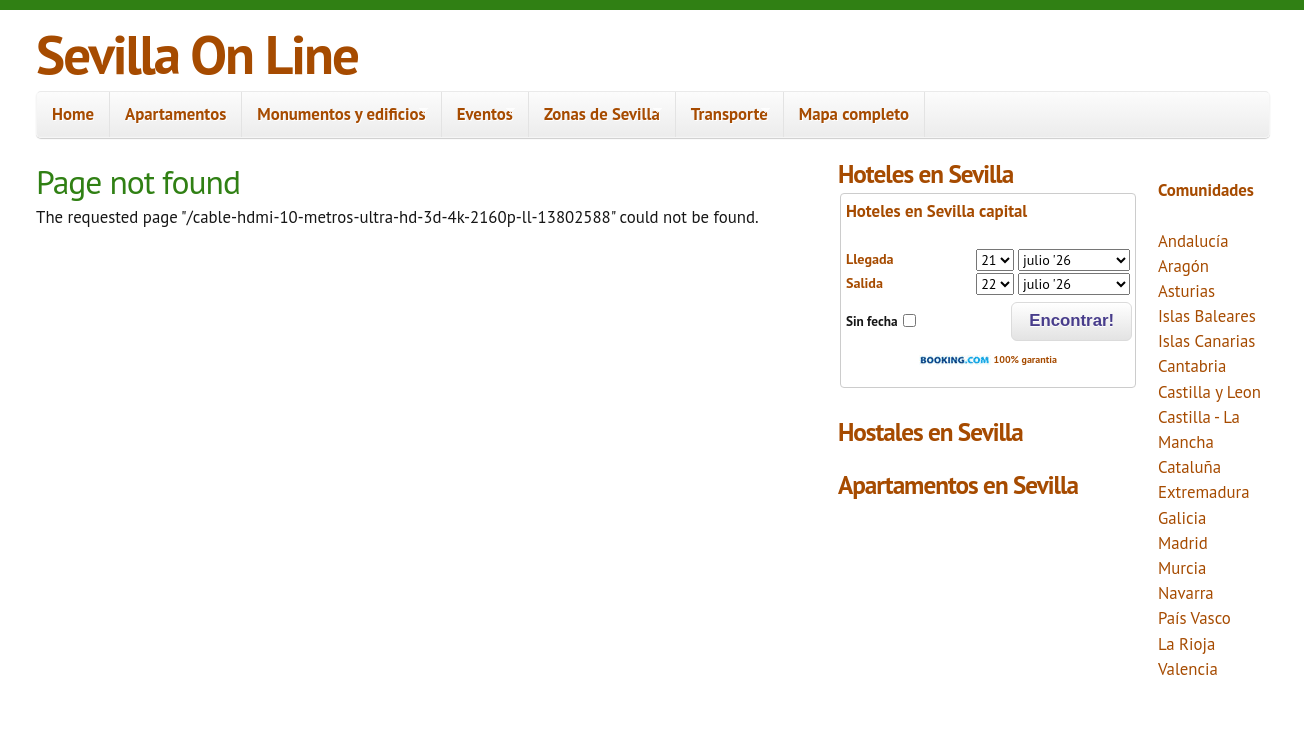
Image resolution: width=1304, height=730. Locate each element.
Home (73, 114)
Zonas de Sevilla (595, 114)
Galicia (1182, 518)
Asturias (1186, 291)
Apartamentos (175, 114)
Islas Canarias (1206, 341)
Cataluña (1189, 467)
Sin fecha (872, 321)
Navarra (1186, 593)
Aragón (1183, 266)
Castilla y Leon (1209, 392)
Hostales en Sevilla (930, 431)
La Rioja (1186, 644)
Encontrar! (1071, 320)
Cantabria (1192, 366)
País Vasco (1194, 618)
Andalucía (1193, 241)
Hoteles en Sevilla (925, 173)
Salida (864, 283)
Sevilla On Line (197, 53)
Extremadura (1204, 492)
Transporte (723, 114)
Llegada (870, 259)
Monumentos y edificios (335, 114)
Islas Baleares (1207, 316)
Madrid (1183, 543)
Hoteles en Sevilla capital (936, 211)
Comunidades (1206, 190)
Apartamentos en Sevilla (958, 484)
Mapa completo (854, 114)
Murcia (1182, 568)
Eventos (479, 114)
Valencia (1188, 669)
